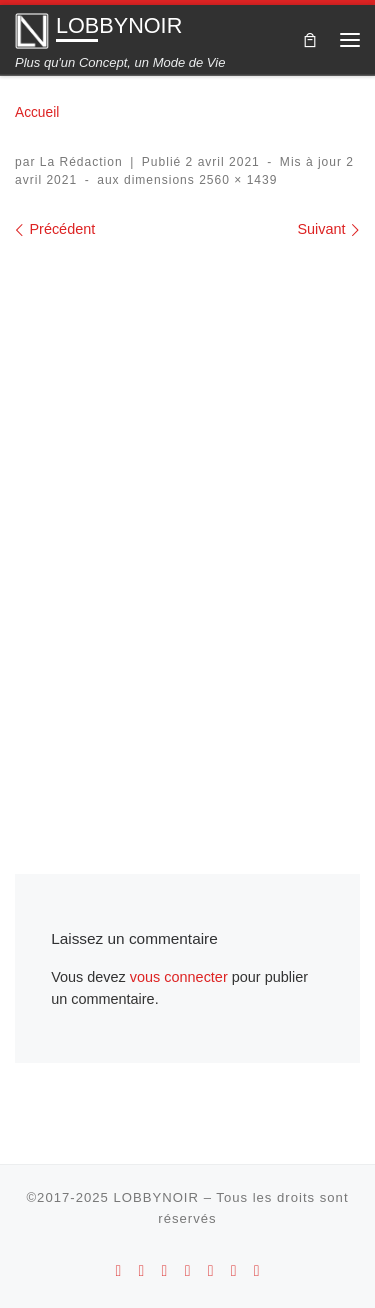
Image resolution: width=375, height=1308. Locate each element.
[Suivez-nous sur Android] (119, 1271)
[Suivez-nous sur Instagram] (165, 1271)
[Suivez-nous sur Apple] (142, 1271)
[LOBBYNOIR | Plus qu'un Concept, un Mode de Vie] (32, 29)
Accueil (37, 112)
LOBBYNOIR (156, 1197)
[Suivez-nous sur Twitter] (234, 1271)
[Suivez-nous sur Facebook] (211, 1271)
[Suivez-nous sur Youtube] (188, 1271)
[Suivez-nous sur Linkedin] (257, 1271)
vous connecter (179, 977)
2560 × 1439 (236, 180)
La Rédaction (81, 162)
